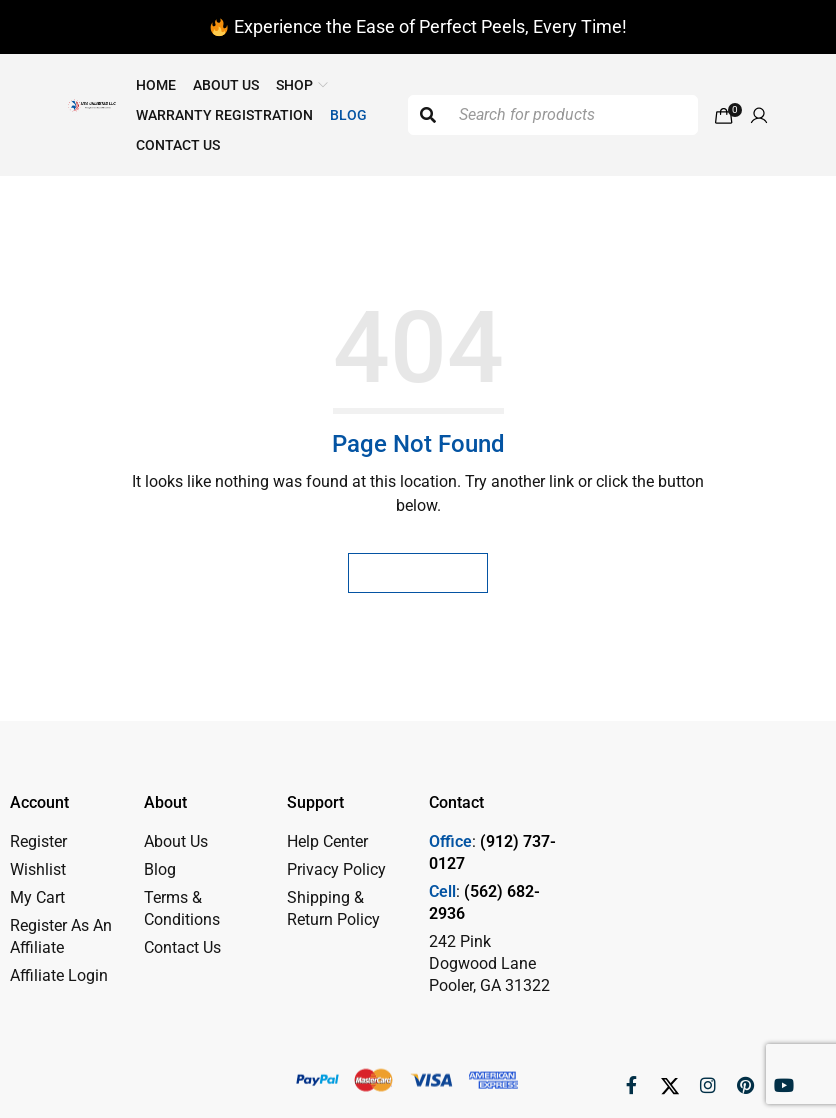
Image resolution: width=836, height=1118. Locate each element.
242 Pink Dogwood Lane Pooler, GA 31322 (489, 963)
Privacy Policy (336, 869)
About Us (176, 841)
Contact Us (182, 947)
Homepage (418, 572)
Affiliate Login (59, 975)
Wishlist (38, 869)
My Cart (37, 897)
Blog (160, 869)
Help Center (327, 841)
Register (38, 841)
